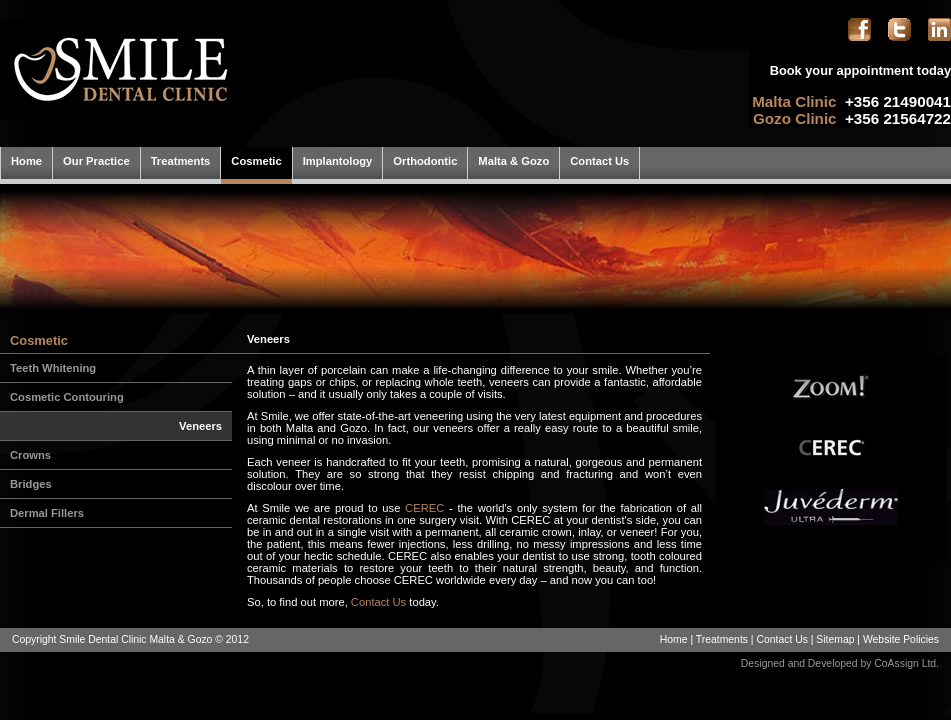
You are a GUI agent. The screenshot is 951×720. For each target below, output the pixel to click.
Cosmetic (256, 161)
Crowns (30, 455)
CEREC (424, 508)
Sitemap (835, 639)
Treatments (181, 161)
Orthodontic (425, 161)
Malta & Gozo (513, 161)
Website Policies (901, 639)
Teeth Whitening (53, 368)
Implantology (338, 161)
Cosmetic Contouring (67, 397)
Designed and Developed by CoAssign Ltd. (840, 663)
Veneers (200, 426)
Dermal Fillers (47, 513)
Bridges (31, 484)
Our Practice (96, 161)
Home (26, 161)
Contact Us (599, 161)
